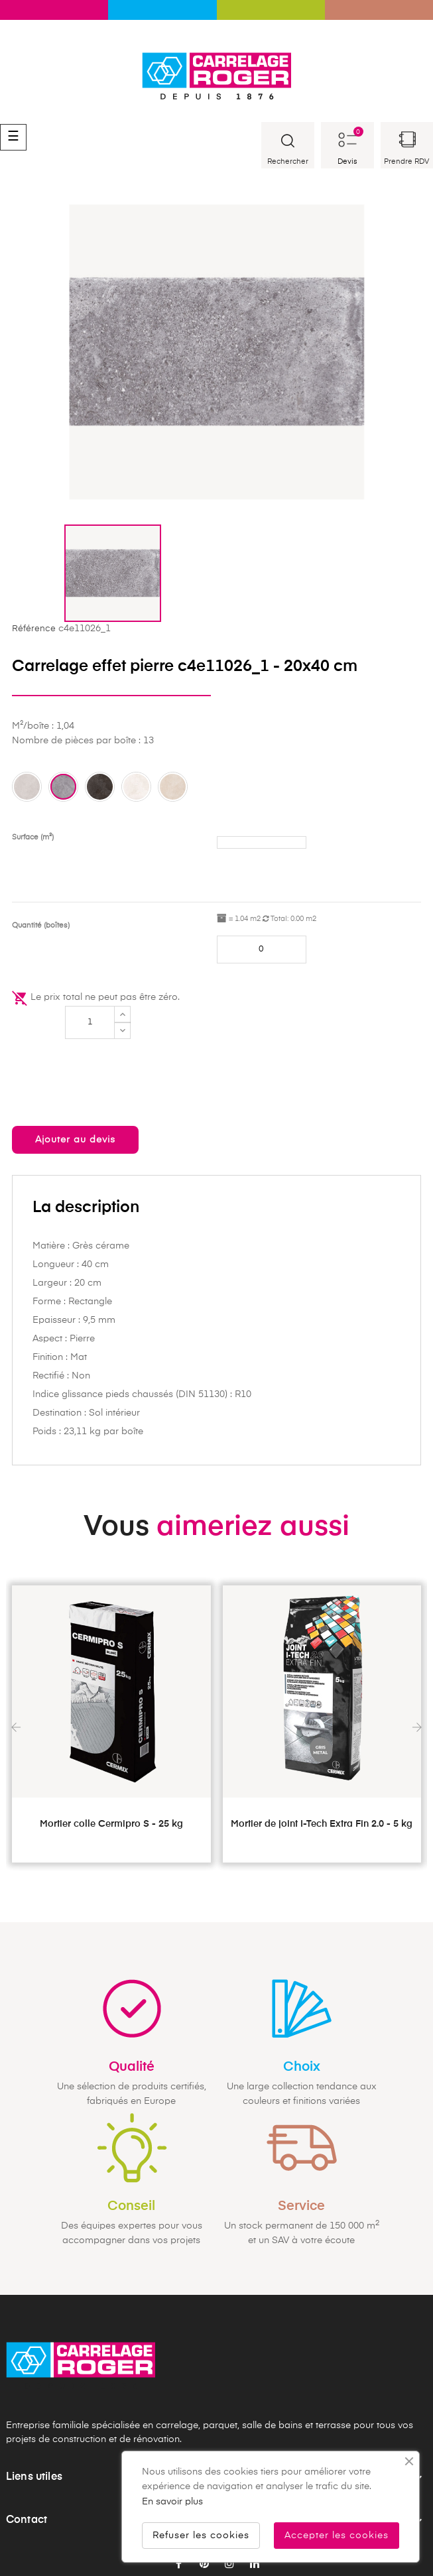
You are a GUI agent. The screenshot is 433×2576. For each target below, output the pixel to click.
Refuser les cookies (201, 2535)
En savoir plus (172, 2501)
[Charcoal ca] (100, 787)
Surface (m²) (33, 837)
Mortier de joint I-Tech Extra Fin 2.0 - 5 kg (321, 1824)
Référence (34, 629)
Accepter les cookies (336, 2535)
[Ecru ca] (173, 787)
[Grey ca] (27, 787)
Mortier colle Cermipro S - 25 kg (111, 1824)
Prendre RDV (406, 161)
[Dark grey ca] (63, 787)
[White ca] (136, 787)
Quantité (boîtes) (41, 925)
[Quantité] (90, 1022)
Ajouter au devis (75, 1139)
